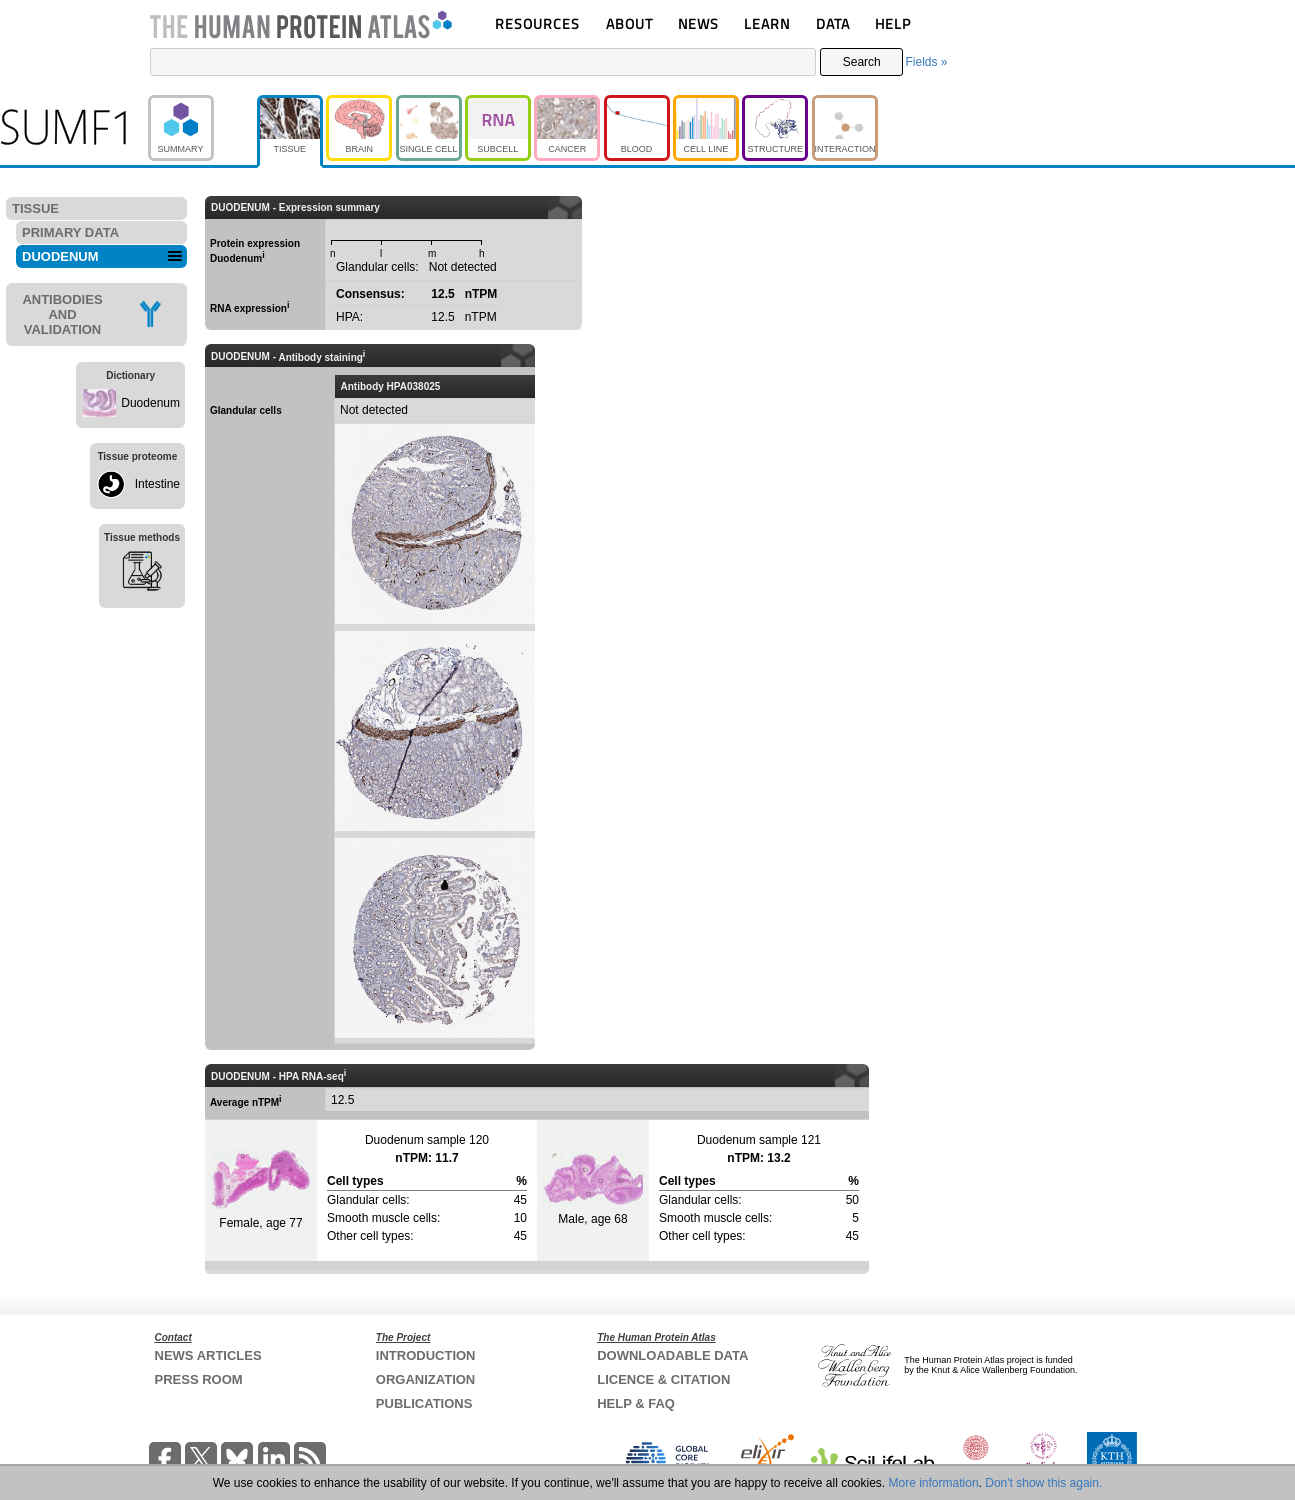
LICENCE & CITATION (663, 1379)
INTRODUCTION (426, 1355)
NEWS (698, 23)
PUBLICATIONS (424, 1403)
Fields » (926, 62)
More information (934, 1483)
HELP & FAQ (636, 1403)
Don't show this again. (1043, 1483)
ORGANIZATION (425, 1379)
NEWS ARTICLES (208, 1355)
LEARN (767, 23)
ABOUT (629, 23)
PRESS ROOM (199, 1379)
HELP (893, 23)
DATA (833, 23)
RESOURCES (537, 23)
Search (862, 62)
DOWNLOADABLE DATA (672, 1355)
